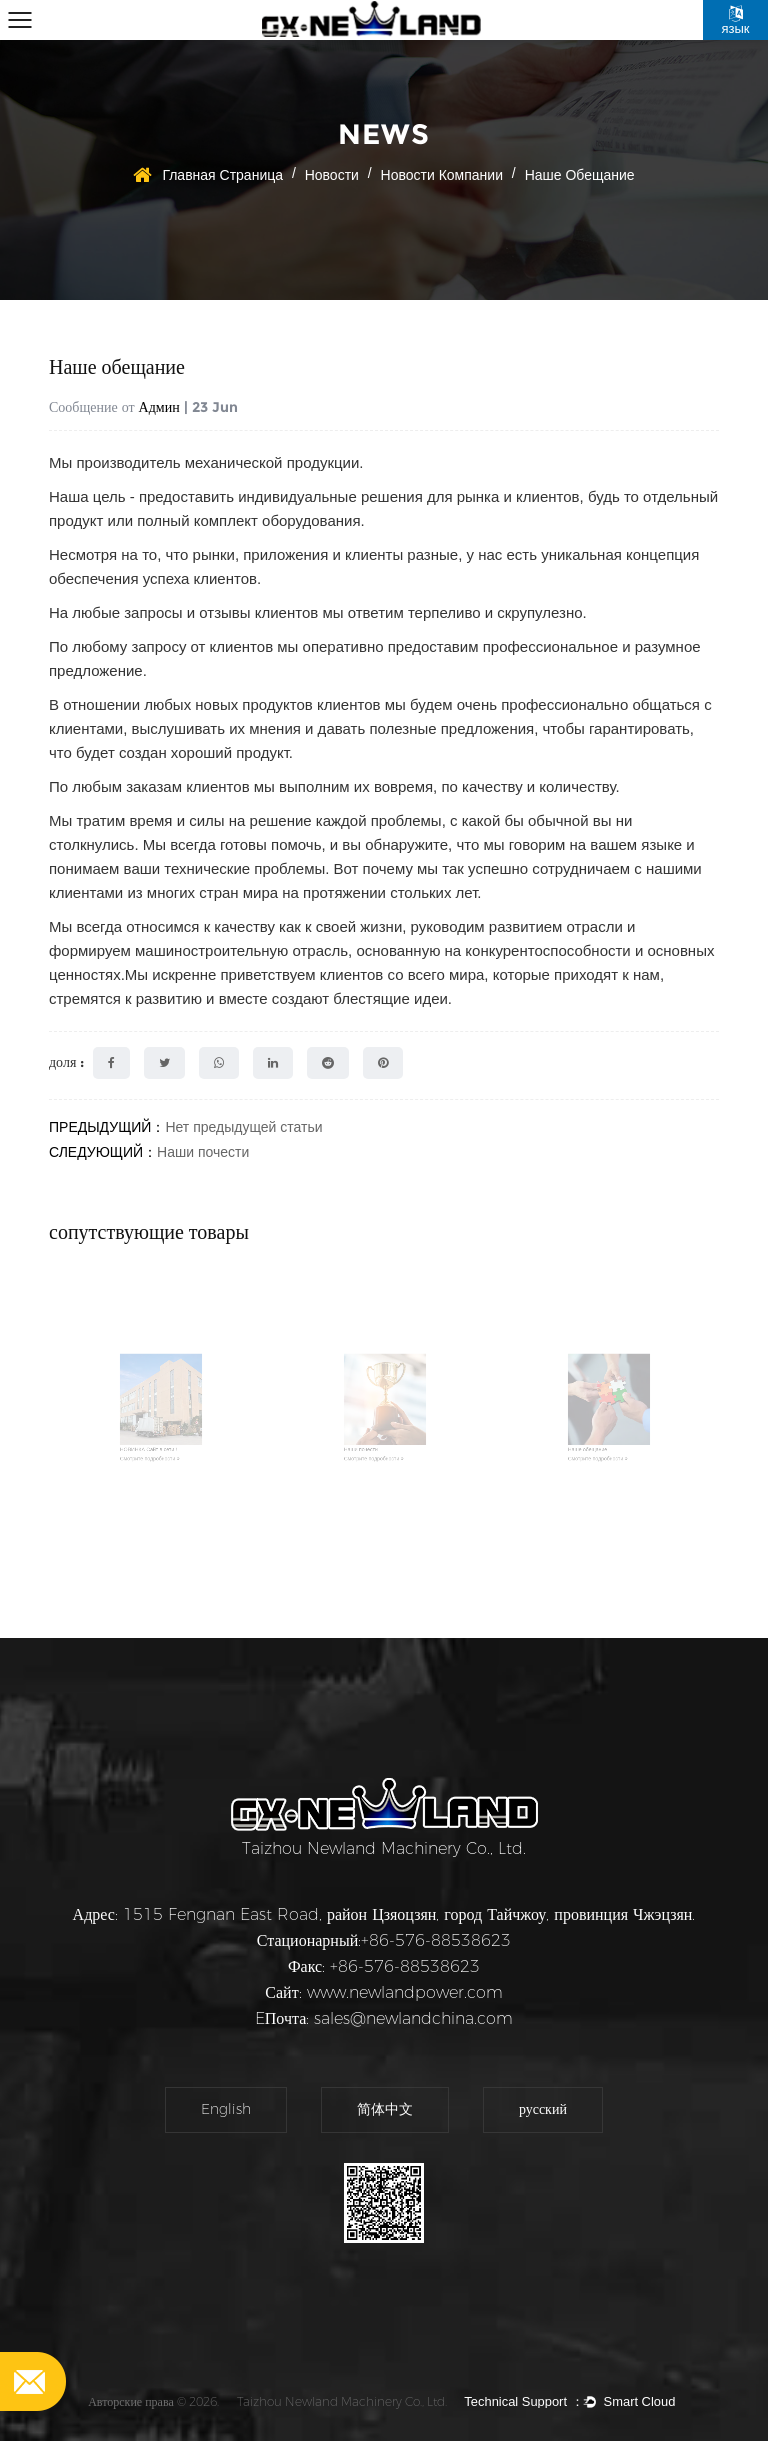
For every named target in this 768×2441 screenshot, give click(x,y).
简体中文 (385, 2109)
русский (543, 2109)
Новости (332, 175)
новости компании (442, 175)
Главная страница (222, 175)
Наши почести (203, 1152)
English (226, 2109)
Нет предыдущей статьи (243, 1127)
